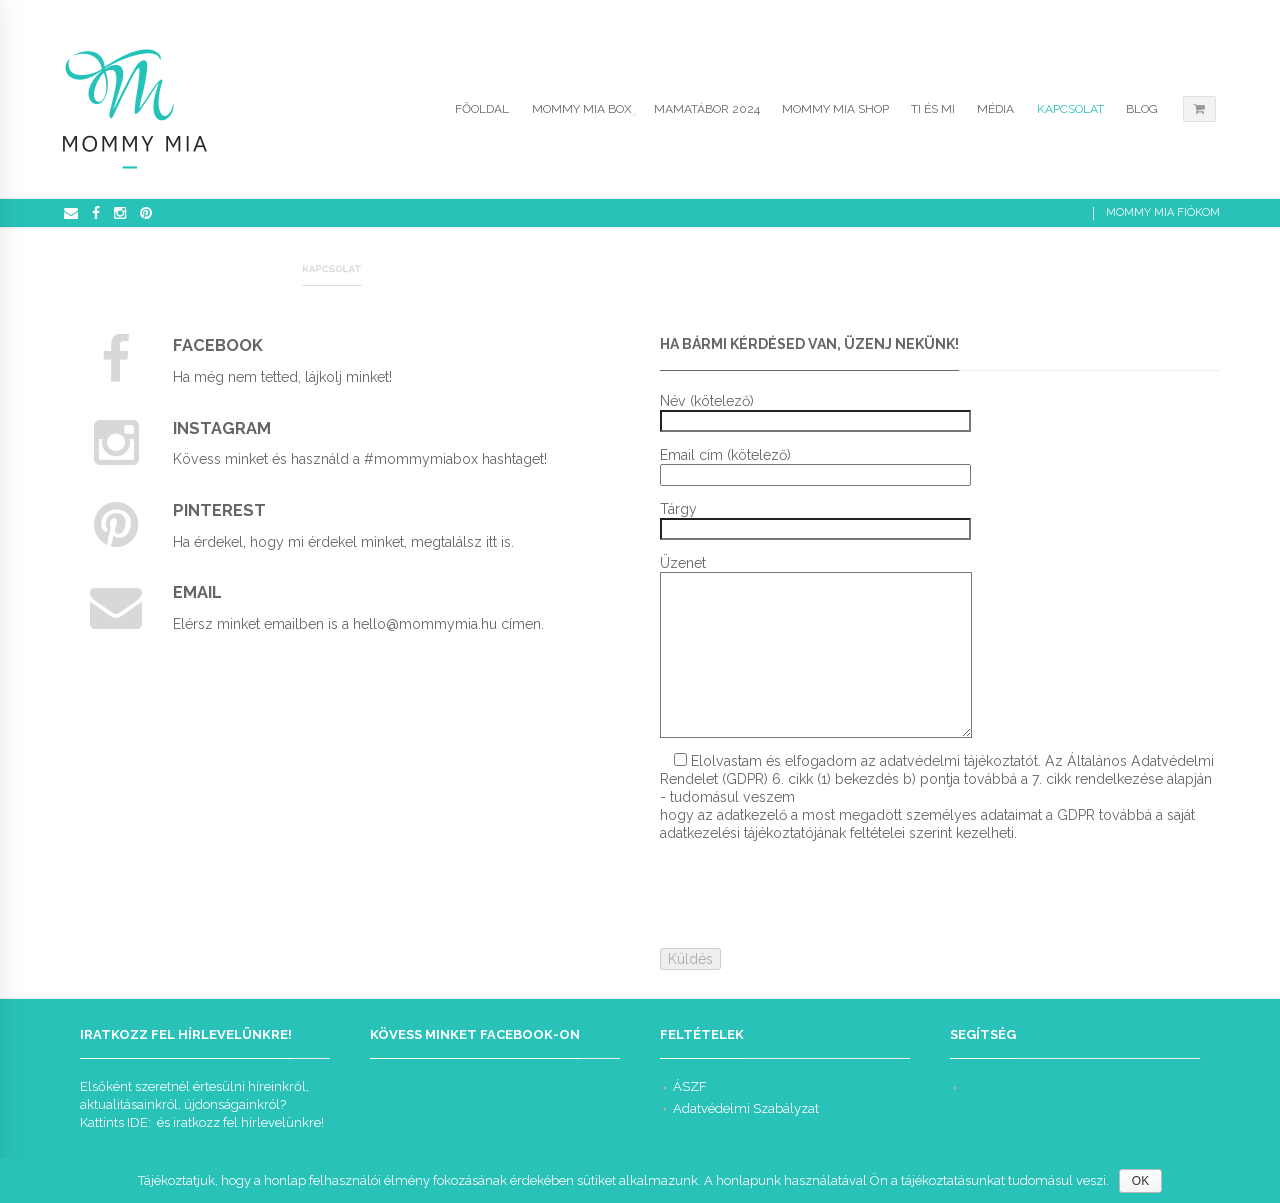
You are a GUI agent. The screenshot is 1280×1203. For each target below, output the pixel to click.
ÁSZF (690, 1086)
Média (995, 109)
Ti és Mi (933, 109)
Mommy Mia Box (582, 109)
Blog (1142, 109)
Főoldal (482, 109)
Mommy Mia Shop (835, 109)
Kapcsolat (1070, 109)
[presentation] (812, 895)
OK (1140, 1181)
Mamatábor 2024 (707, 109)
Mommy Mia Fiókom (1163, 212)
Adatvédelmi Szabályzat (746, 1108)
